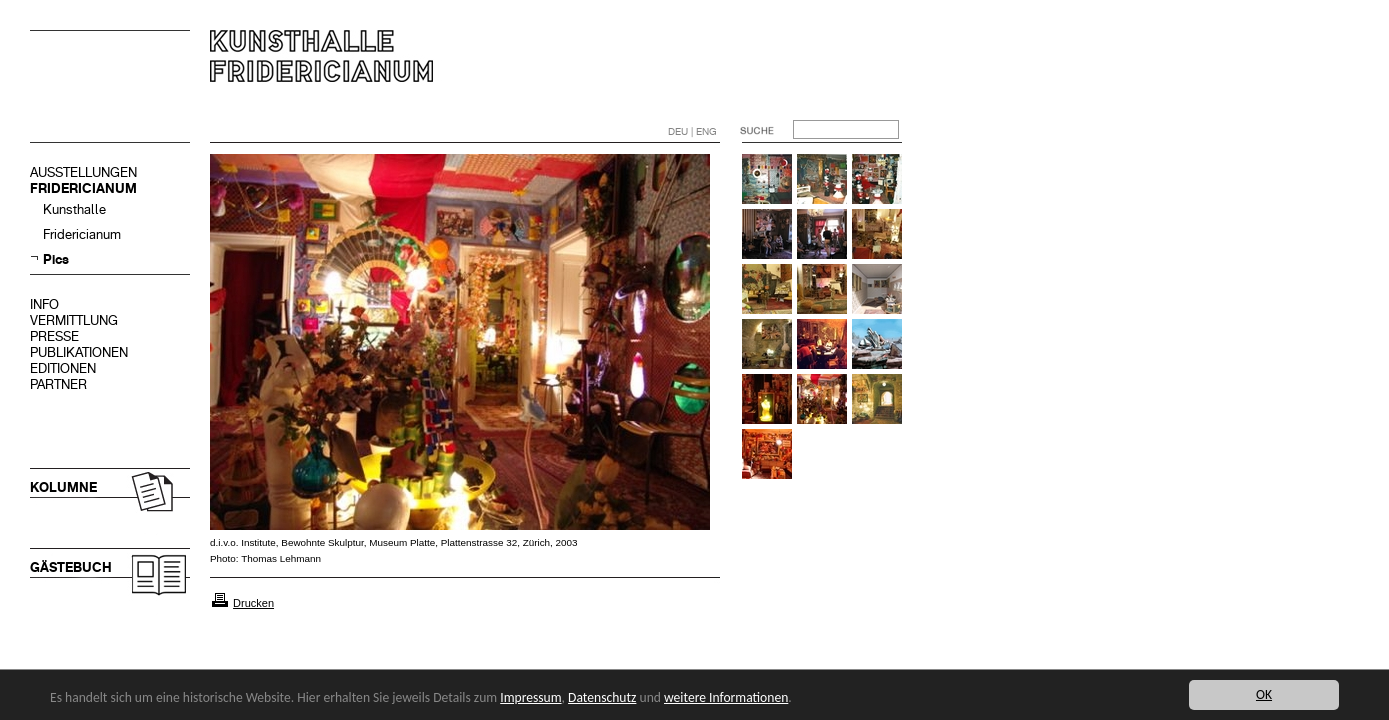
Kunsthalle (74, 209)
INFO (44, 304)
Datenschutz (602, 697)
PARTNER (58, 384)
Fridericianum (82, 234)
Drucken (253, 603)
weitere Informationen (726, 697)
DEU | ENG (692, 131)
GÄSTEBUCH (71, 567)
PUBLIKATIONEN (79, 352)
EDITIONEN (63, 368)
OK (1264, 694)
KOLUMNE (63, 487)
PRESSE (54, 336)
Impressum (530, 697)
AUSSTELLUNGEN (83, 172)
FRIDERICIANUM (83, 188)
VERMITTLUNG (74, 320)
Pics (56, 259)
